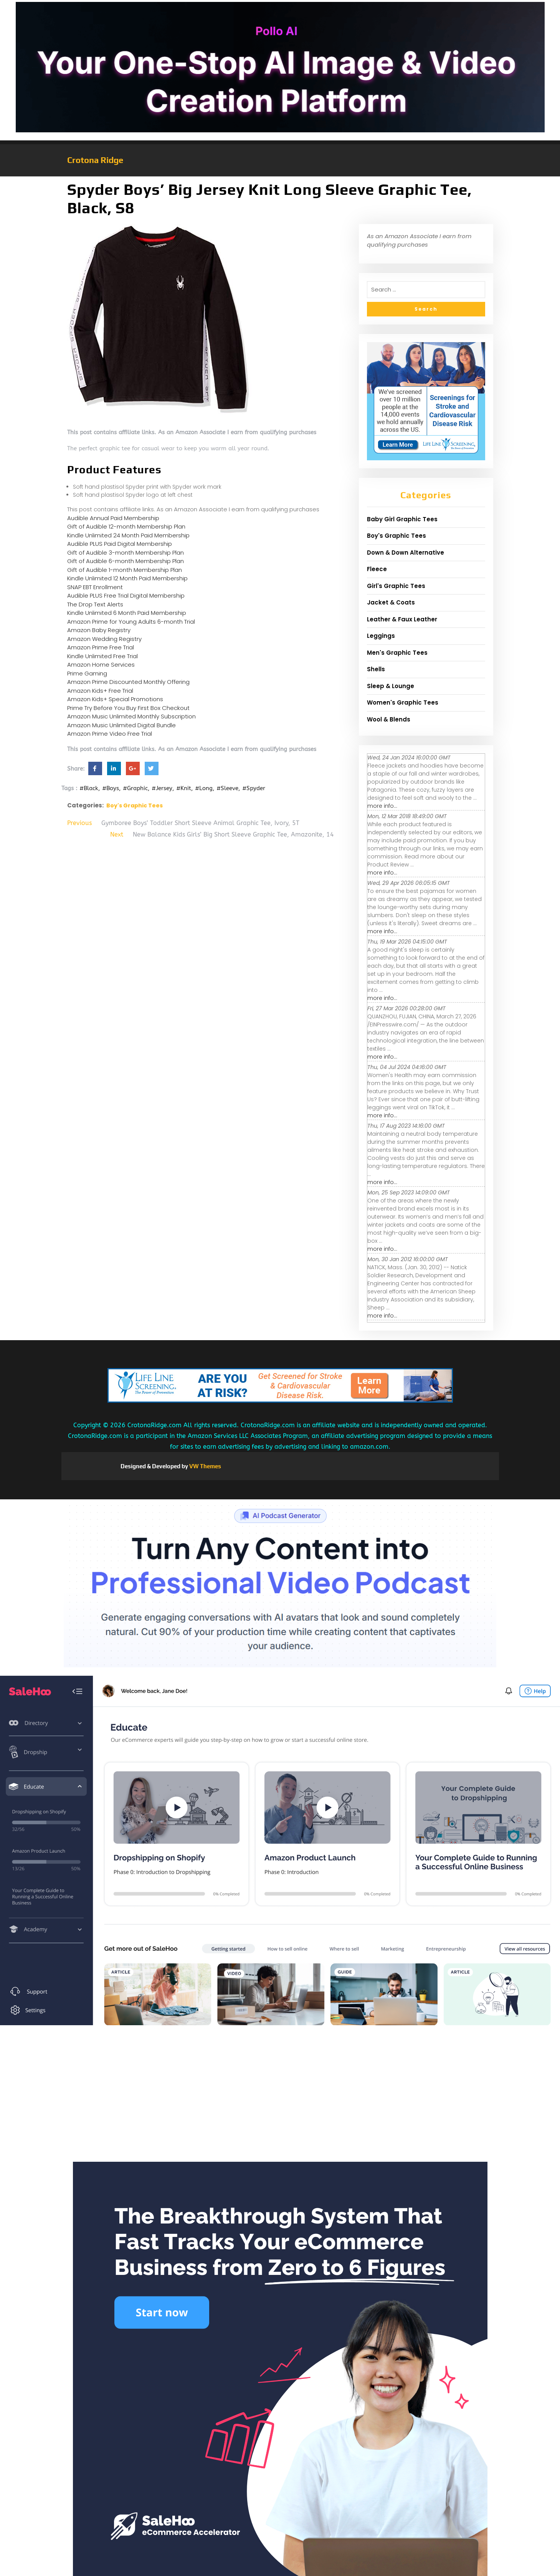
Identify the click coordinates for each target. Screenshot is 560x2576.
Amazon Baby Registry (99, 630)
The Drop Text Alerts (95, 604)
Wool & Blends (388, 719)
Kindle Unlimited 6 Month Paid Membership (126, 613)
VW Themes (204, 1466)
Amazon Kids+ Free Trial (100, 691)
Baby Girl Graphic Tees (402, 519)
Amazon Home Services (101, 664)
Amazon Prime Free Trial (100, 647)
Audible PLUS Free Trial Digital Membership (126, 595)
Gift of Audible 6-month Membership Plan (125, 561)
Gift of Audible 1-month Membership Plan (124, 570)
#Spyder (253, 788)
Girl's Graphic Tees (396, 586)
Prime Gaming (87, 673)
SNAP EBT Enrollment (95, 587)
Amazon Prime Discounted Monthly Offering (128, 682)
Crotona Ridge (95, 160)
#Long (204, 788)
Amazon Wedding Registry (104, 639)
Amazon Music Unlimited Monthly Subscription (131, 716)
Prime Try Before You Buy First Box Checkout (128, 708)
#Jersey (162, 788)
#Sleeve (227, 788)
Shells (376, 669)
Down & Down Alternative (405, 552)
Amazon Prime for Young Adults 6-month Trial (131, 622)
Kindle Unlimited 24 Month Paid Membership (128, 535)
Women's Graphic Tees (402, 702)
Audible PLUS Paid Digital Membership (119, 544)
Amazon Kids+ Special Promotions (115, 699)
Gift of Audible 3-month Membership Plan (125, 552)
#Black (88, 788)
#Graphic (135, 788)
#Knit (183, 788)
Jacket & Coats (391, 602)
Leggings (381, 636)
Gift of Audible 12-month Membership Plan (126, 526)
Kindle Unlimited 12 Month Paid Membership (127, 578)
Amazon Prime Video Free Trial (109, 734)
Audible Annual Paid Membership (113, 518)
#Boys (110, 788)
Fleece (377, 569)
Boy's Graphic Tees (134, 805)
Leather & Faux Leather (402, 619)
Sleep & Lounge (390, 686)
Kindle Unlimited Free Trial (102, 656)
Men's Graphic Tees (397, 653)
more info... (382, 806)
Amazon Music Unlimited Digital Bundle (121, 725)
